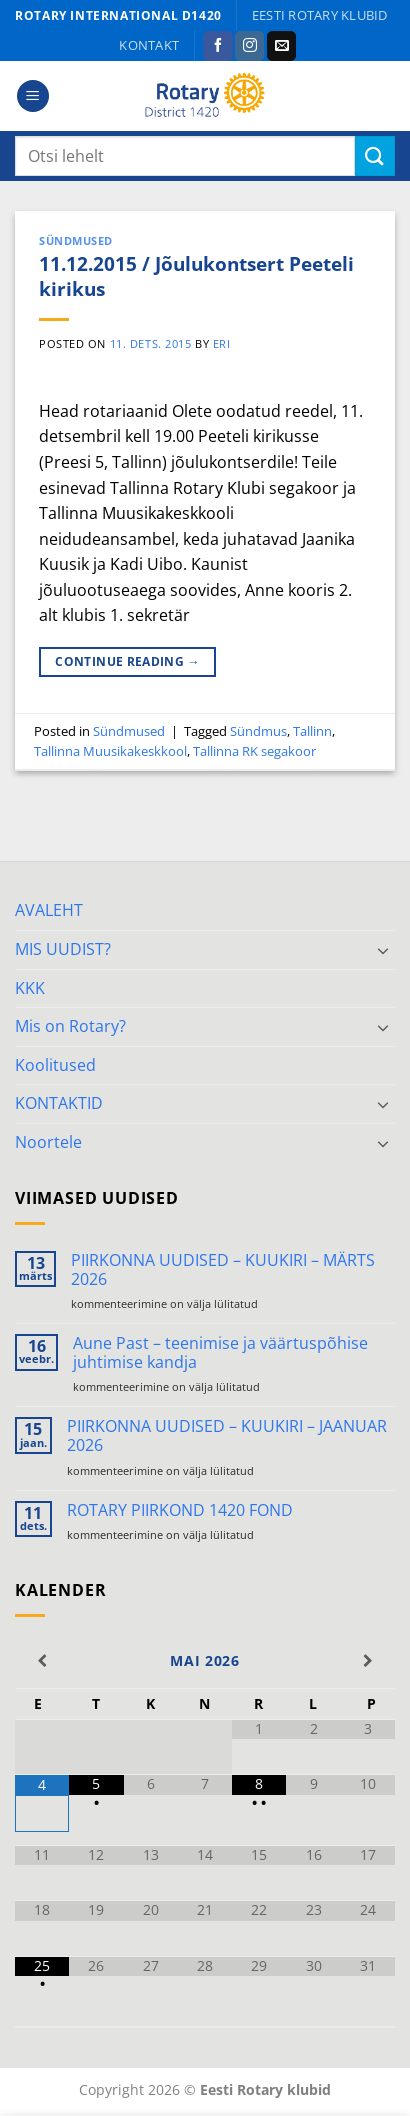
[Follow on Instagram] (249, 46)
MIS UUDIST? (63, 949)
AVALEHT (49, 910)
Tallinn (312, 731)
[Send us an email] (281, 46)
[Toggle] (383, 950)
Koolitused (55, 1065)
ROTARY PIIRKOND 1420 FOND (180, 1510)
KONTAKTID (59, 1103)
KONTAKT (149, 45)
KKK (30, 988)
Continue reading (127, 661)
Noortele (48, 1142)
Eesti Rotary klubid (320, 15)
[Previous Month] (42, 1661)
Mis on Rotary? (70, 1026)
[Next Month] (368, 1661)
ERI (222, 343)
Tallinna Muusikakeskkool (110, 751)
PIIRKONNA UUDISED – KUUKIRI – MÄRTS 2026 (223, 1270)
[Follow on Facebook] (217, 46)
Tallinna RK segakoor (254, 751)
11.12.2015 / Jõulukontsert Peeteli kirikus (196, 276)
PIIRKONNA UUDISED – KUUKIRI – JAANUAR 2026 (227, 1436)
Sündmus (258, 731)
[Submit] (375, 155)
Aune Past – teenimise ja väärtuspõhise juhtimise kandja (220, 1353)
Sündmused (76, 240)
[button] (33, 96)
